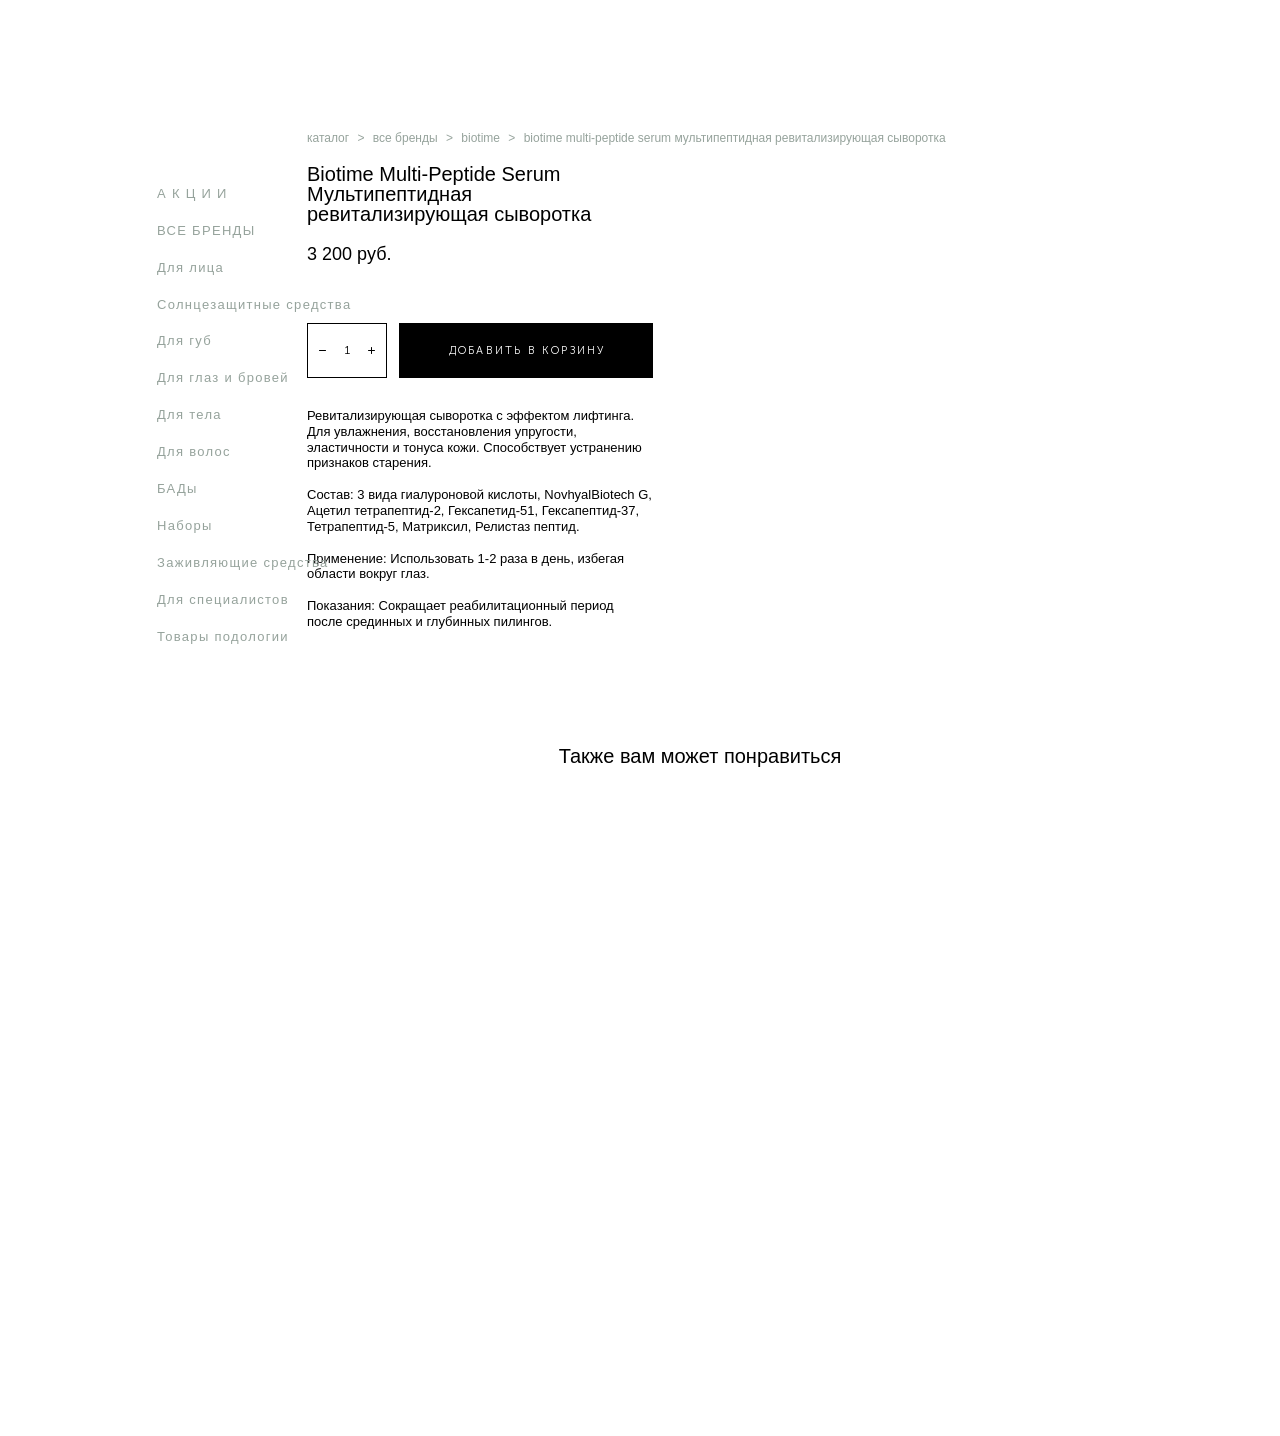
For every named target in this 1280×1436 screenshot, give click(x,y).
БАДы (177, 488)
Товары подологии (223, 636)
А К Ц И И (192, 193)
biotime (480, 138)
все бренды (405, 138)
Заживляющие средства (243, 562)
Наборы (185, 525)
